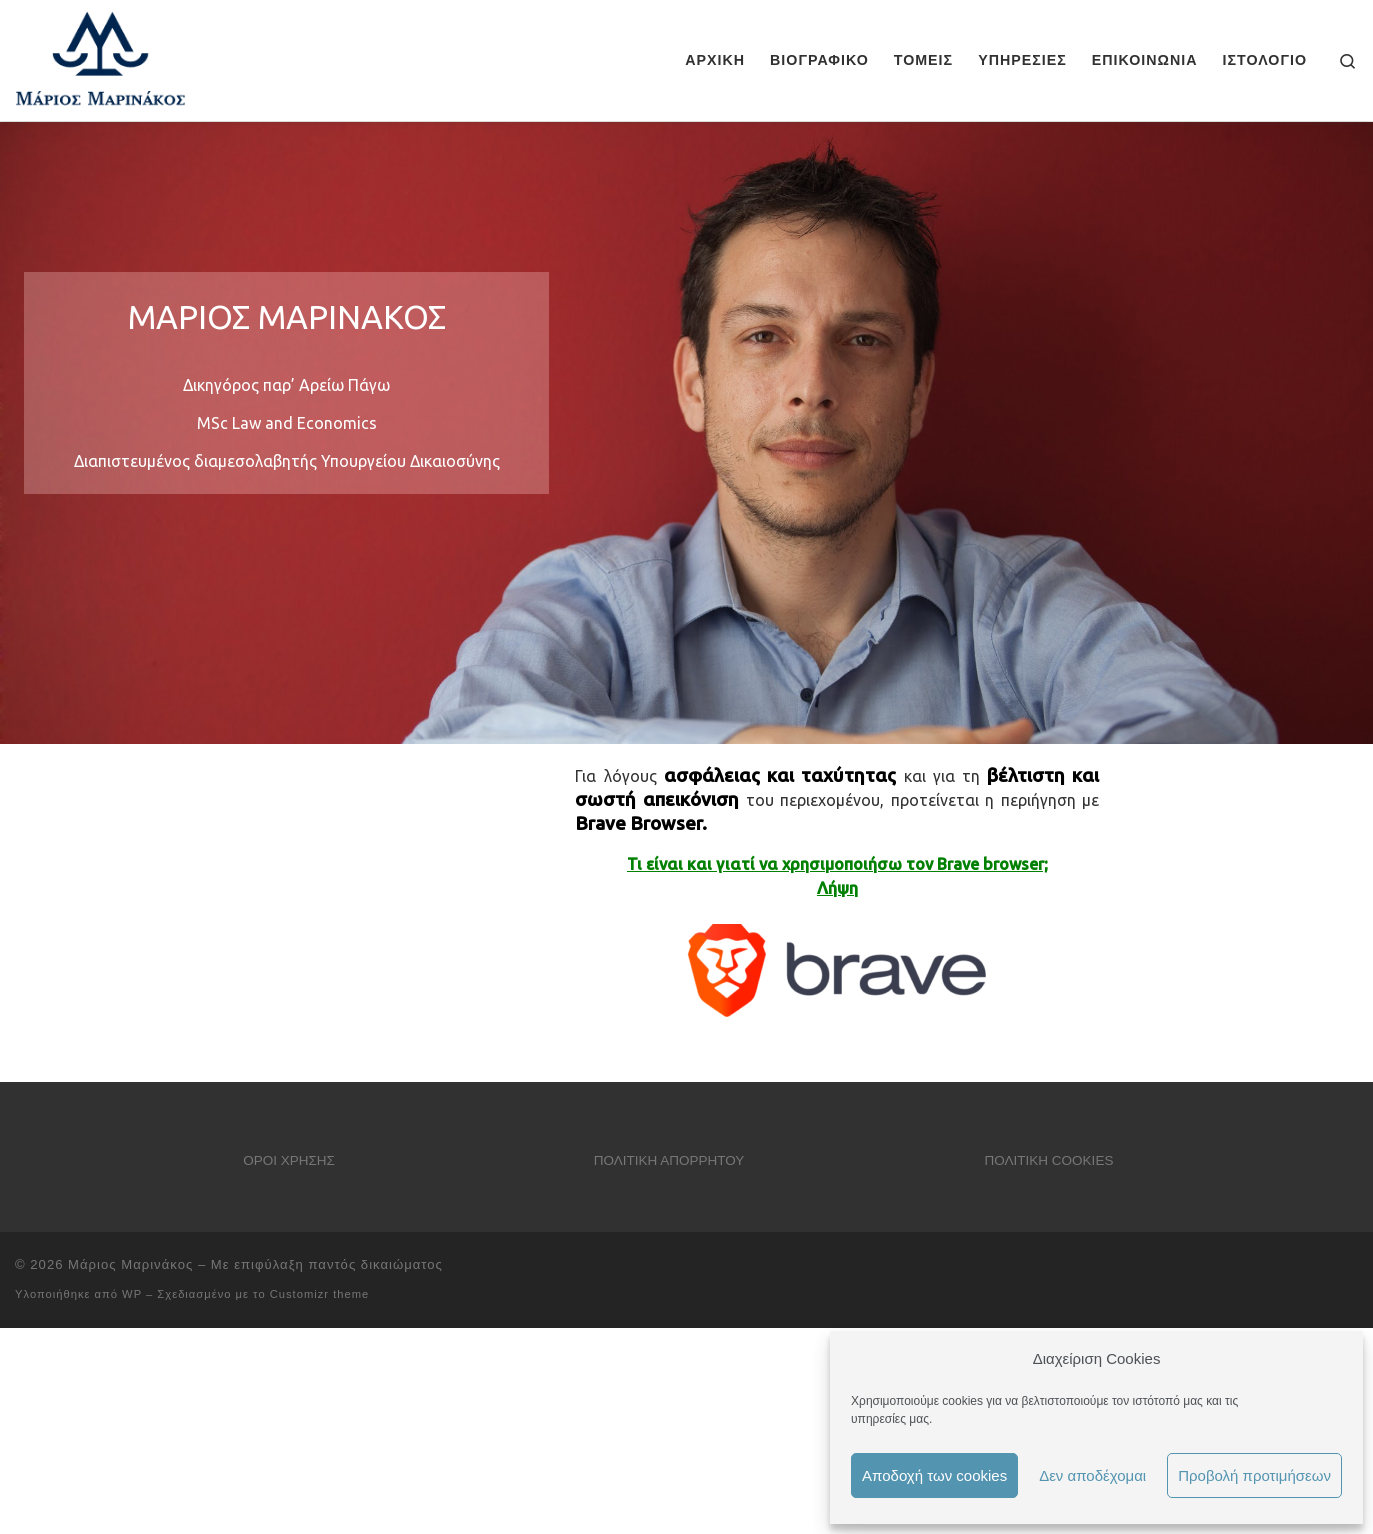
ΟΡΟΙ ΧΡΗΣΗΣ (289, 1160)
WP (132, 1294)
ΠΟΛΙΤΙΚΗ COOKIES (1049, 1160)
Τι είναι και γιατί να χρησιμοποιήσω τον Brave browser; (837, 864)
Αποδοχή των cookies (934, 1475)
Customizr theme (320, 1294)
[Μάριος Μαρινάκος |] (100, 57)
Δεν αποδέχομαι (1092, 1475)
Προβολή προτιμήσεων (1254, 1475)
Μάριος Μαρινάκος (130, 1264)
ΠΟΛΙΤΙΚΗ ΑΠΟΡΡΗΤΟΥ (669, 1160)
